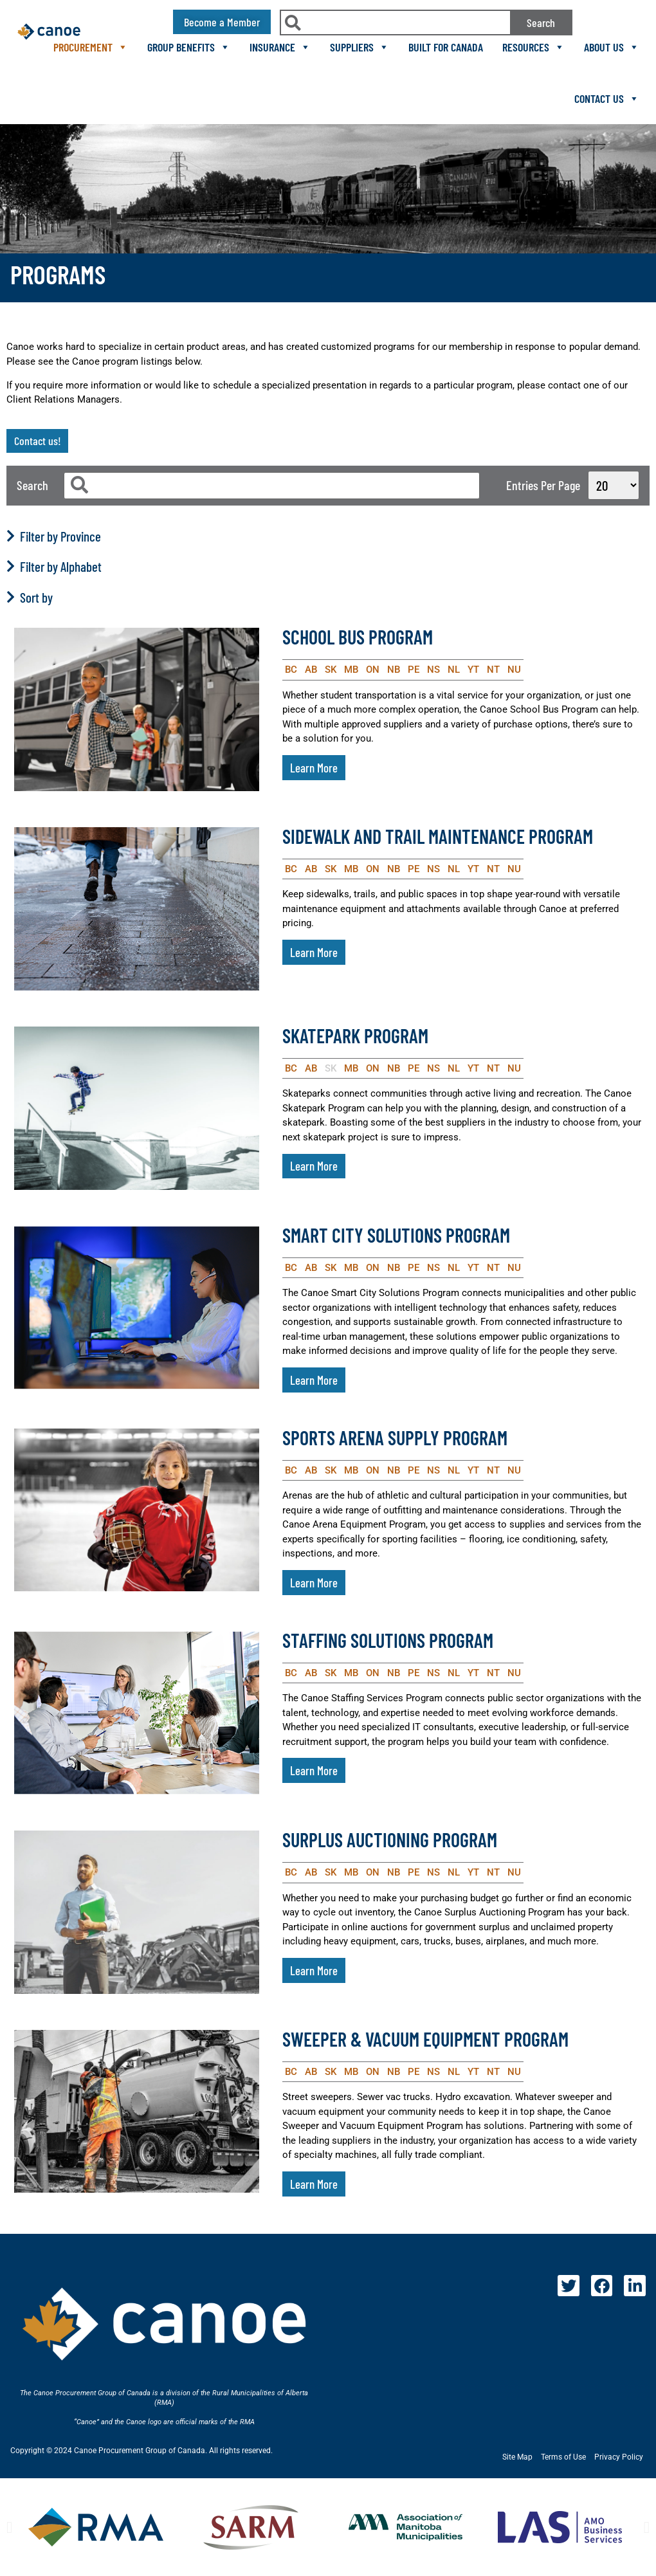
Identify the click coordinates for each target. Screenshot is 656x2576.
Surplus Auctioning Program (389, 1839)
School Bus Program (357, 636)
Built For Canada (445, 47)
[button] (9, 2527)
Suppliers (359, 47)
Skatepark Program (355, 1035)
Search (541, 22)
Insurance (280, 47)
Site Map (517, 2457)
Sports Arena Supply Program (394, 1437)
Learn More (314, 767)
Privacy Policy (618, 2457)
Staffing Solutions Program (387, 1640)
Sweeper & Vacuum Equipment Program (425, 2039)
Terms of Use (563, 2457)
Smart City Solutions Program (396, 1235)
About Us (611, 47)
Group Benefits (188, 47)
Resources (533, 47)
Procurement (90, 47)
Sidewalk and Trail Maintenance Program (437, 836)
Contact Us (606, 98)
